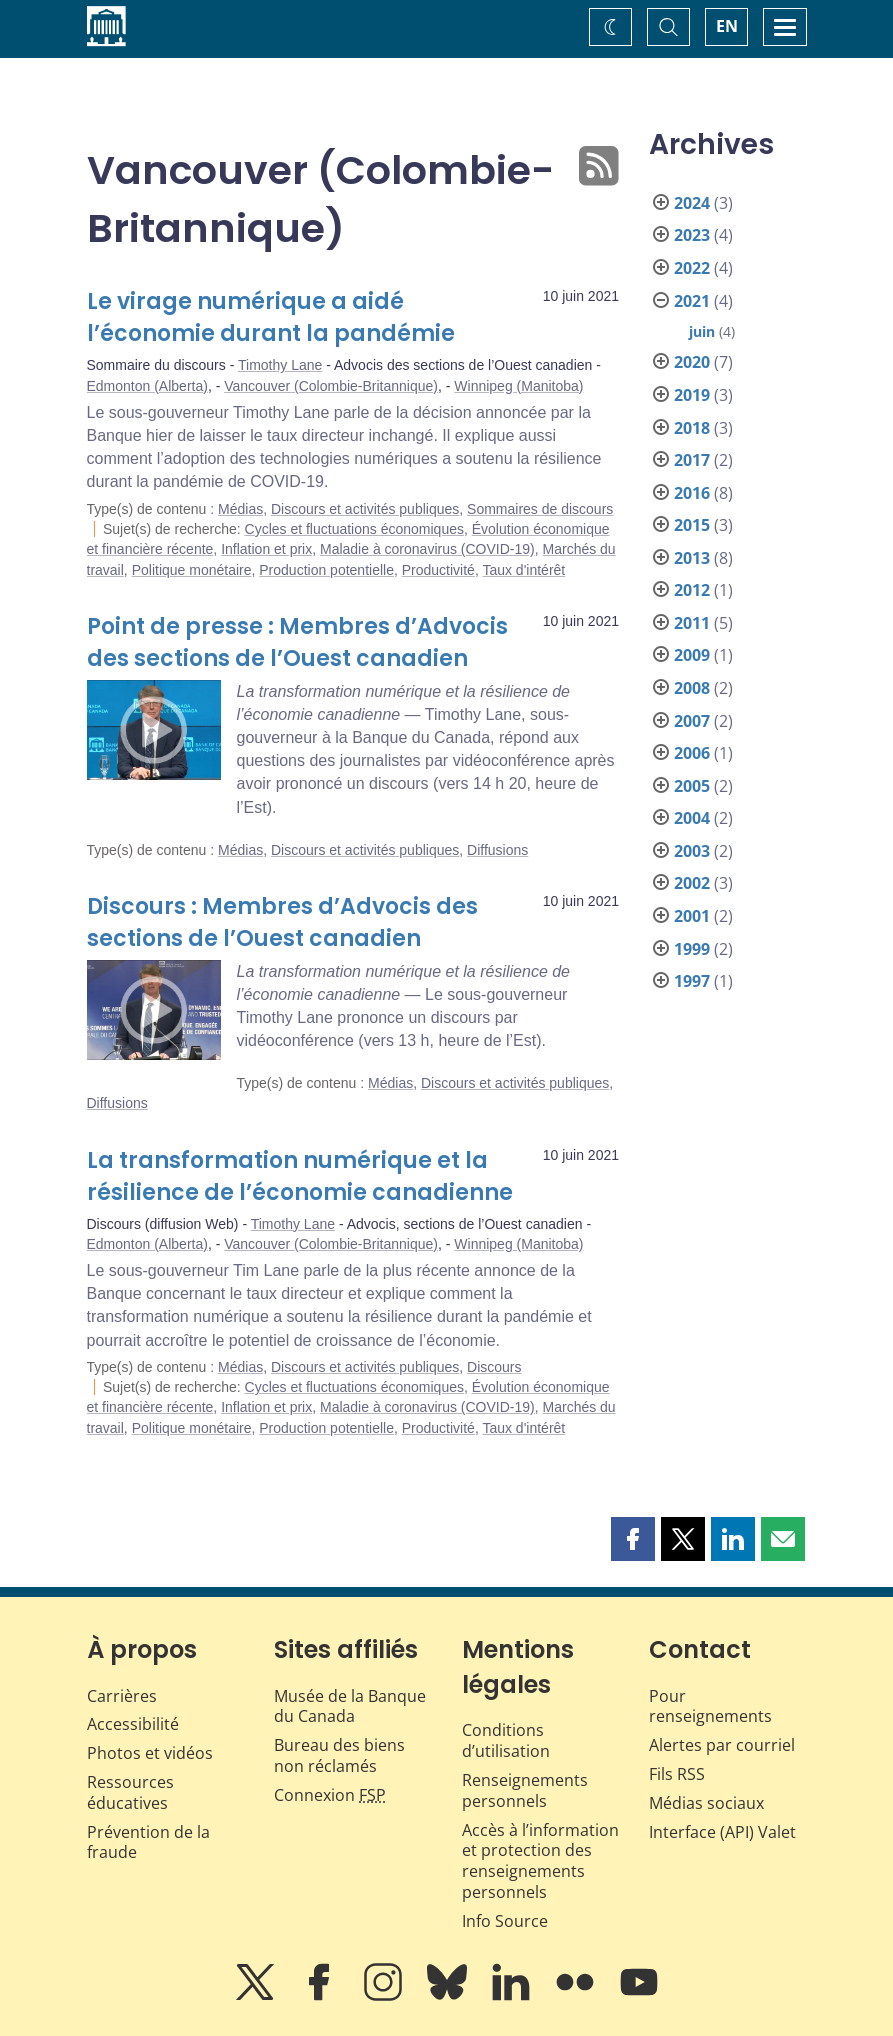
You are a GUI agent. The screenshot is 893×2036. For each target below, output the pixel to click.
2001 (692, 916)
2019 (692, 395)
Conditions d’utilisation (506, 1740)
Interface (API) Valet (722, 1832)
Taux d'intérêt (523, 570)
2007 (692, 721)
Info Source (505, 1921)
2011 (692, 623)
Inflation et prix (266, 549)
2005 (692, 786)
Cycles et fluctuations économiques (354, 529)
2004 (692, 818)
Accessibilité (133, 1724)
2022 (692, 268)
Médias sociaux (706, 1803)
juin (702, 331)
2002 (692, 883)
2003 (692, 851)
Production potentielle (326, 570)
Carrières (122, 1696)
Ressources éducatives (130, 1792)
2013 (692, 558)
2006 (692, 753)
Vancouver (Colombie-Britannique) (331, 386)
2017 (692, 460)
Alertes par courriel (722, 1745)
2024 (692, 203)
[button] (633, 1539)
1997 (692, 981)
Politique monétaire (192, 570)
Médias (240, 509)
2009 (692, 655)
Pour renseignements (710, 1706)
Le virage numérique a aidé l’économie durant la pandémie (271, 317)
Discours (494, 1367)
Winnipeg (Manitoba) (518, 386)
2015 (692, 525)
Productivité (438, 570)
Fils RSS (677, 1774)
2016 (692, 493)
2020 (692, 362)
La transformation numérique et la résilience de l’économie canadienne (300, 1176)
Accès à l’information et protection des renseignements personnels (540, 1861)
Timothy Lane (280, 365)
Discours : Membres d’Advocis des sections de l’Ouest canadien (282, 922)
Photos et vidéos (150, 1753)
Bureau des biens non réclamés (339, 1755)
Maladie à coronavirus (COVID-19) (427, 549)
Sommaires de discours (540, 509)
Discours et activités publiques (365, 509)
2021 (692, 301)
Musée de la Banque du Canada (350, 1706)
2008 (692, 688)
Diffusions (497, 850)
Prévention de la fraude (148, 1842)
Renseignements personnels (525, 1790)
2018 (692, 428)
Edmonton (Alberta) (147, 386)
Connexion (330, 1795)
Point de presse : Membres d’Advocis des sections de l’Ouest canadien (297, 642)
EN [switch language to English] (727, 26)
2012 (692, 590)
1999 (692, 949)
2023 (692, 235)
